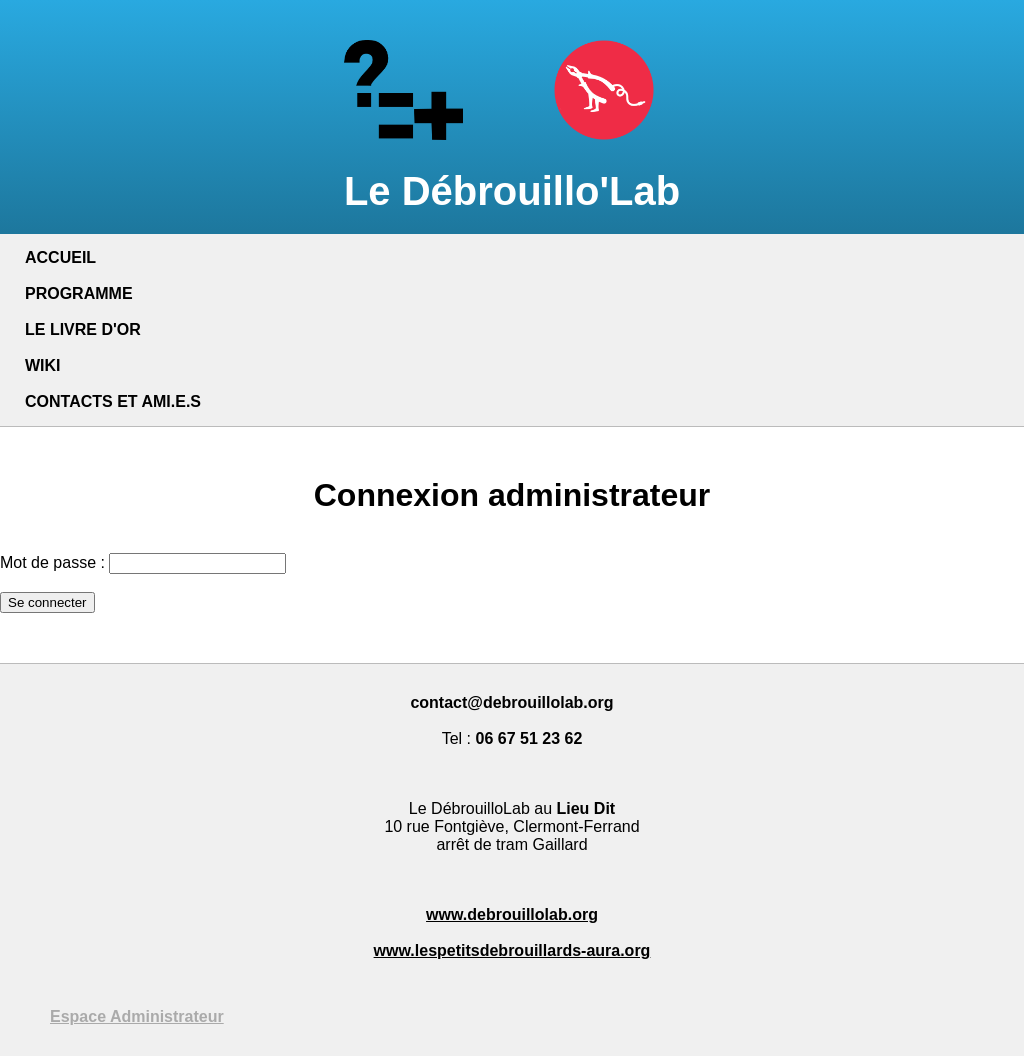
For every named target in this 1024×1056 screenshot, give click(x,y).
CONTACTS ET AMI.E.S (113, 401)
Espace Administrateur (137, 1016)
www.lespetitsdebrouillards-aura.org (512, 950)
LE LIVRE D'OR (83, 329)
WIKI (43, 365)
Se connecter (47, 602)
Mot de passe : (52, 562)
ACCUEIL (60, 257)
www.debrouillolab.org (512, 914)
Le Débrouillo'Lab (512, 168)
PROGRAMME (79, 293)
